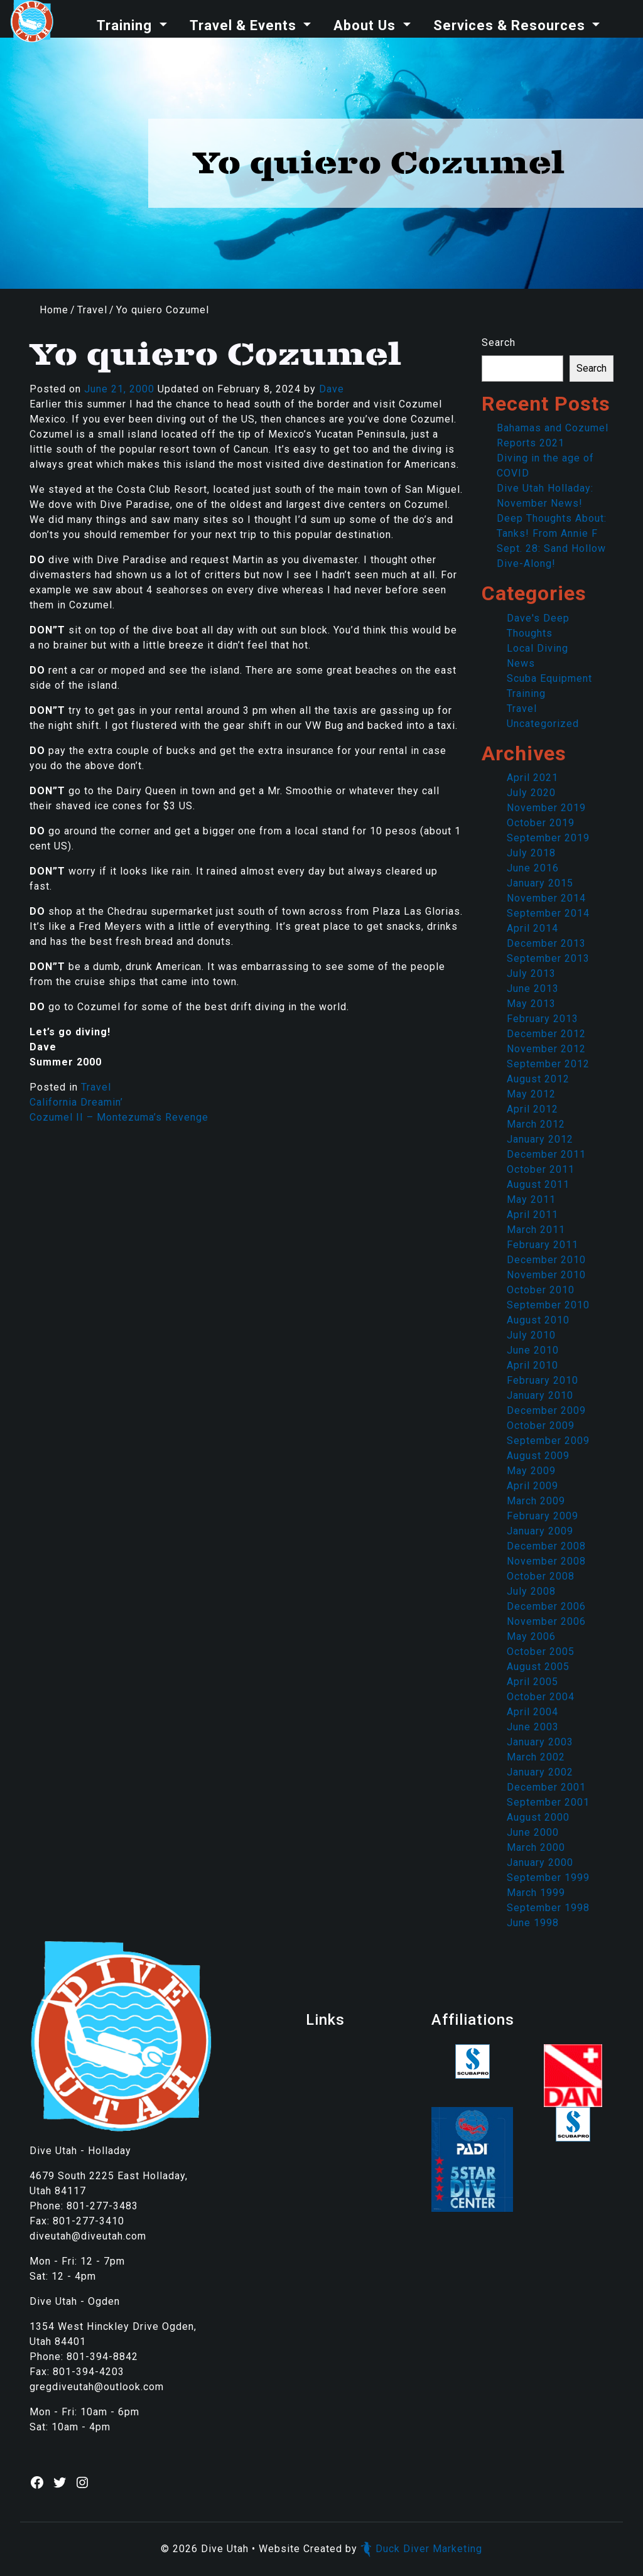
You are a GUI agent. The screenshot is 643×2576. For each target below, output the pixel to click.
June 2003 (533, 1727)
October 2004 (541, 1697)
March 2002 (536, 1757)
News (521, 663)
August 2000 (538, 1817)
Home (54, 310)
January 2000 (540, 1862)
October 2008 (541, 1576)
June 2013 (533, 988)
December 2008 (546, 1546)
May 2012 (531, 1094)
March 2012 (536, 1124)
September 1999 (548, 1877)
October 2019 (541, 823)
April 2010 (532, 1365)
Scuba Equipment (549, 678)
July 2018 (531, 853)
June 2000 (533, 1832)
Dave (331, 389)
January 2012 (540, 1139)
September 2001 (548, 1802)
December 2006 (546, 1606)
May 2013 (531, 1004)
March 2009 (536, 1501)
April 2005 (532, 1682)
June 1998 (533, 1923)
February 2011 (542, 1245)
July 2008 (531, 1591)
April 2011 (532, 1215)
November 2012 (546, 1049)
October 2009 (541, 1425)
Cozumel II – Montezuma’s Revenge (119, 1117)
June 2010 (533, 1350)
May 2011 (531, 1199)
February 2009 (542, 1516)
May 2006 (531, 1636)
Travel (92, 310)
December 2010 (546, 1260)
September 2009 (548, 1441)
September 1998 (548, 1908)
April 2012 (532, 1109)
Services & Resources (511, 25)
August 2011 (538, 1184)
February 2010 (542, 1380)
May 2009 (531, 1471)
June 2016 (533, 868)
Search (499, 342)
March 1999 (536, 1893)
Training (126, 25)
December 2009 (546, 1410)
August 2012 (538, 1079)
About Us (366, 25)
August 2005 (538, 1667)
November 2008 (546, 1561)
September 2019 (548, 838)
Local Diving (537, 648)
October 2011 (541, 1169)
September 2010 (548, 1305)
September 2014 (548, 913)
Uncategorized (543, 724)
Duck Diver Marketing (421, 2549)
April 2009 (532, 1486)
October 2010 (541, 1290)
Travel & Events (245, 25)
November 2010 (546, 1275)
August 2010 (538, 1320)
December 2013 (546, 943)
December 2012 (546, 1034)
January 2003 (540, 1742)
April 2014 (532, 928)
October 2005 (541, 1651)
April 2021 (532, 778)
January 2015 (540, 883)
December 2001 (546, 1787)
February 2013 (542, 1019)
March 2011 (536, 1230)
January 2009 (540, 1531)
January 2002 (540, 1772)
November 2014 (546, 898)
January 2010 (540, 1395)
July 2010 (531, 1335)
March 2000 (536, 1847)
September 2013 (548, 958)
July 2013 (531, 973)
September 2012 (548, 1064)
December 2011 (546, 1154)
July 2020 (531, 793)
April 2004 (532, 1712)
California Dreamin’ (76, 1102)
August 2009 (538, 1456)
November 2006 (546, 1621)
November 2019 (546, 808)
